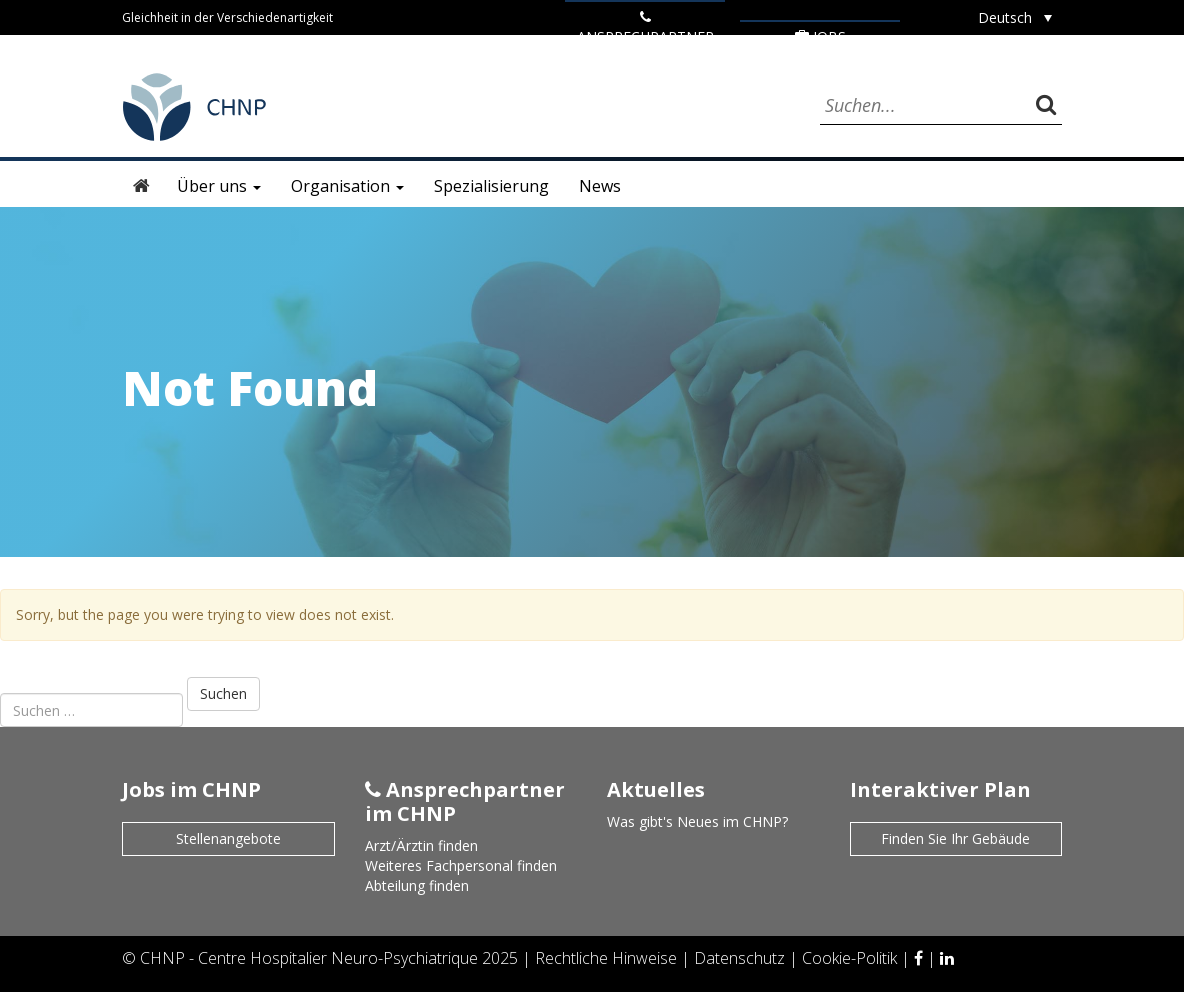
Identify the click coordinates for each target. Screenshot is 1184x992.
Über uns (219, 186)
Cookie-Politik (851, 958)
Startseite (142, 186)
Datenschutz (741, 958)
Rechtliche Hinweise (608, 958)
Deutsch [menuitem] (1005, 17)
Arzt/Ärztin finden (421, 845)
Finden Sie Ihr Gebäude (955, 838)
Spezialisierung (491, 186)
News (600, 186)
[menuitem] (1015, 17)
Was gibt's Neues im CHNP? (697, 821)
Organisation (347, 186)
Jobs (820, 36)
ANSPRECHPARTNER (645, 28)
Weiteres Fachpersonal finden (461, 865)
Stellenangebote (228, 838)
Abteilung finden (417, 885)
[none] (1015, 17)
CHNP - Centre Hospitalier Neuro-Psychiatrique (309, 958)
